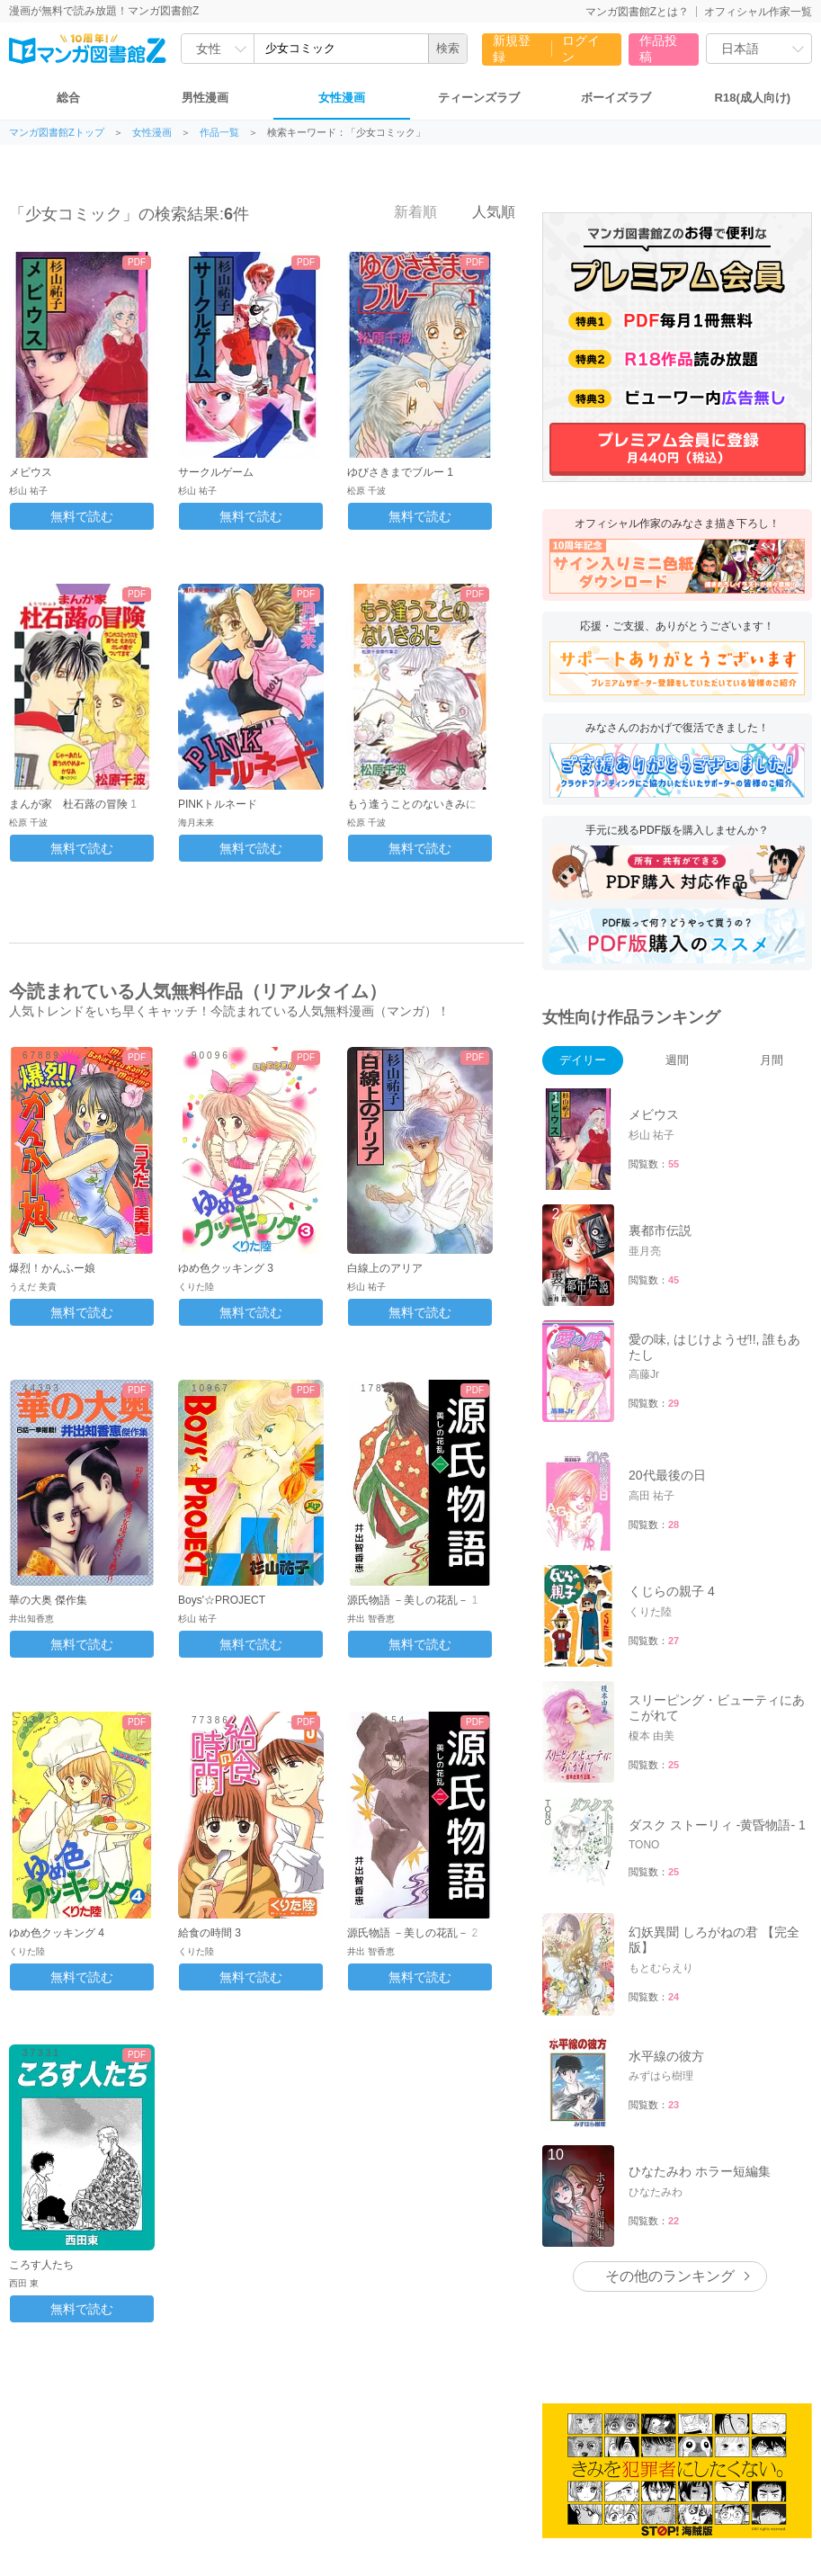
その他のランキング (670, 2276)
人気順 (483, 211)
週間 (677, 1060)
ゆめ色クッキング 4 (56, 1933)
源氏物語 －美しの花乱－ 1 (412, 1600)
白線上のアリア (385, 1268)
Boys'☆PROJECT (221, 1600)
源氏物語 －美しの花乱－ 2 (412, 1933)
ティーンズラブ (479, 97)
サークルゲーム (216, 472)
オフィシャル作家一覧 (758, 11)
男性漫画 (205, 97)
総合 (68, 97)
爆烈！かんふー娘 (52, 1268)
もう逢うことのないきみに (412, 804)
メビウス (30, 472)
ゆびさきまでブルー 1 (400, 472)
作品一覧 (219, 133)
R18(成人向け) (753, 97)
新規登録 (512, 48)
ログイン (581, 48)
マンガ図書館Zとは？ (637, 11)
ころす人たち (41, 2264)
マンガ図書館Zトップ (56, 133)
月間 (771, 1060)
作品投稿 (658, 48)
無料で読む (81, 516)
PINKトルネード (217, 804)
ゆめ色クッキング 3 (225, 1268)
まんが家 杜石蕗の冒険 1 (73, 804)
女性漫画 (341, 97)
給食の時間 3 (209, 1933)
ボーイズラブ (616, 97)
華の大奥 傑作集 (48, 1600)
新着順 (405, 211)
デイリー (582, 1060)
